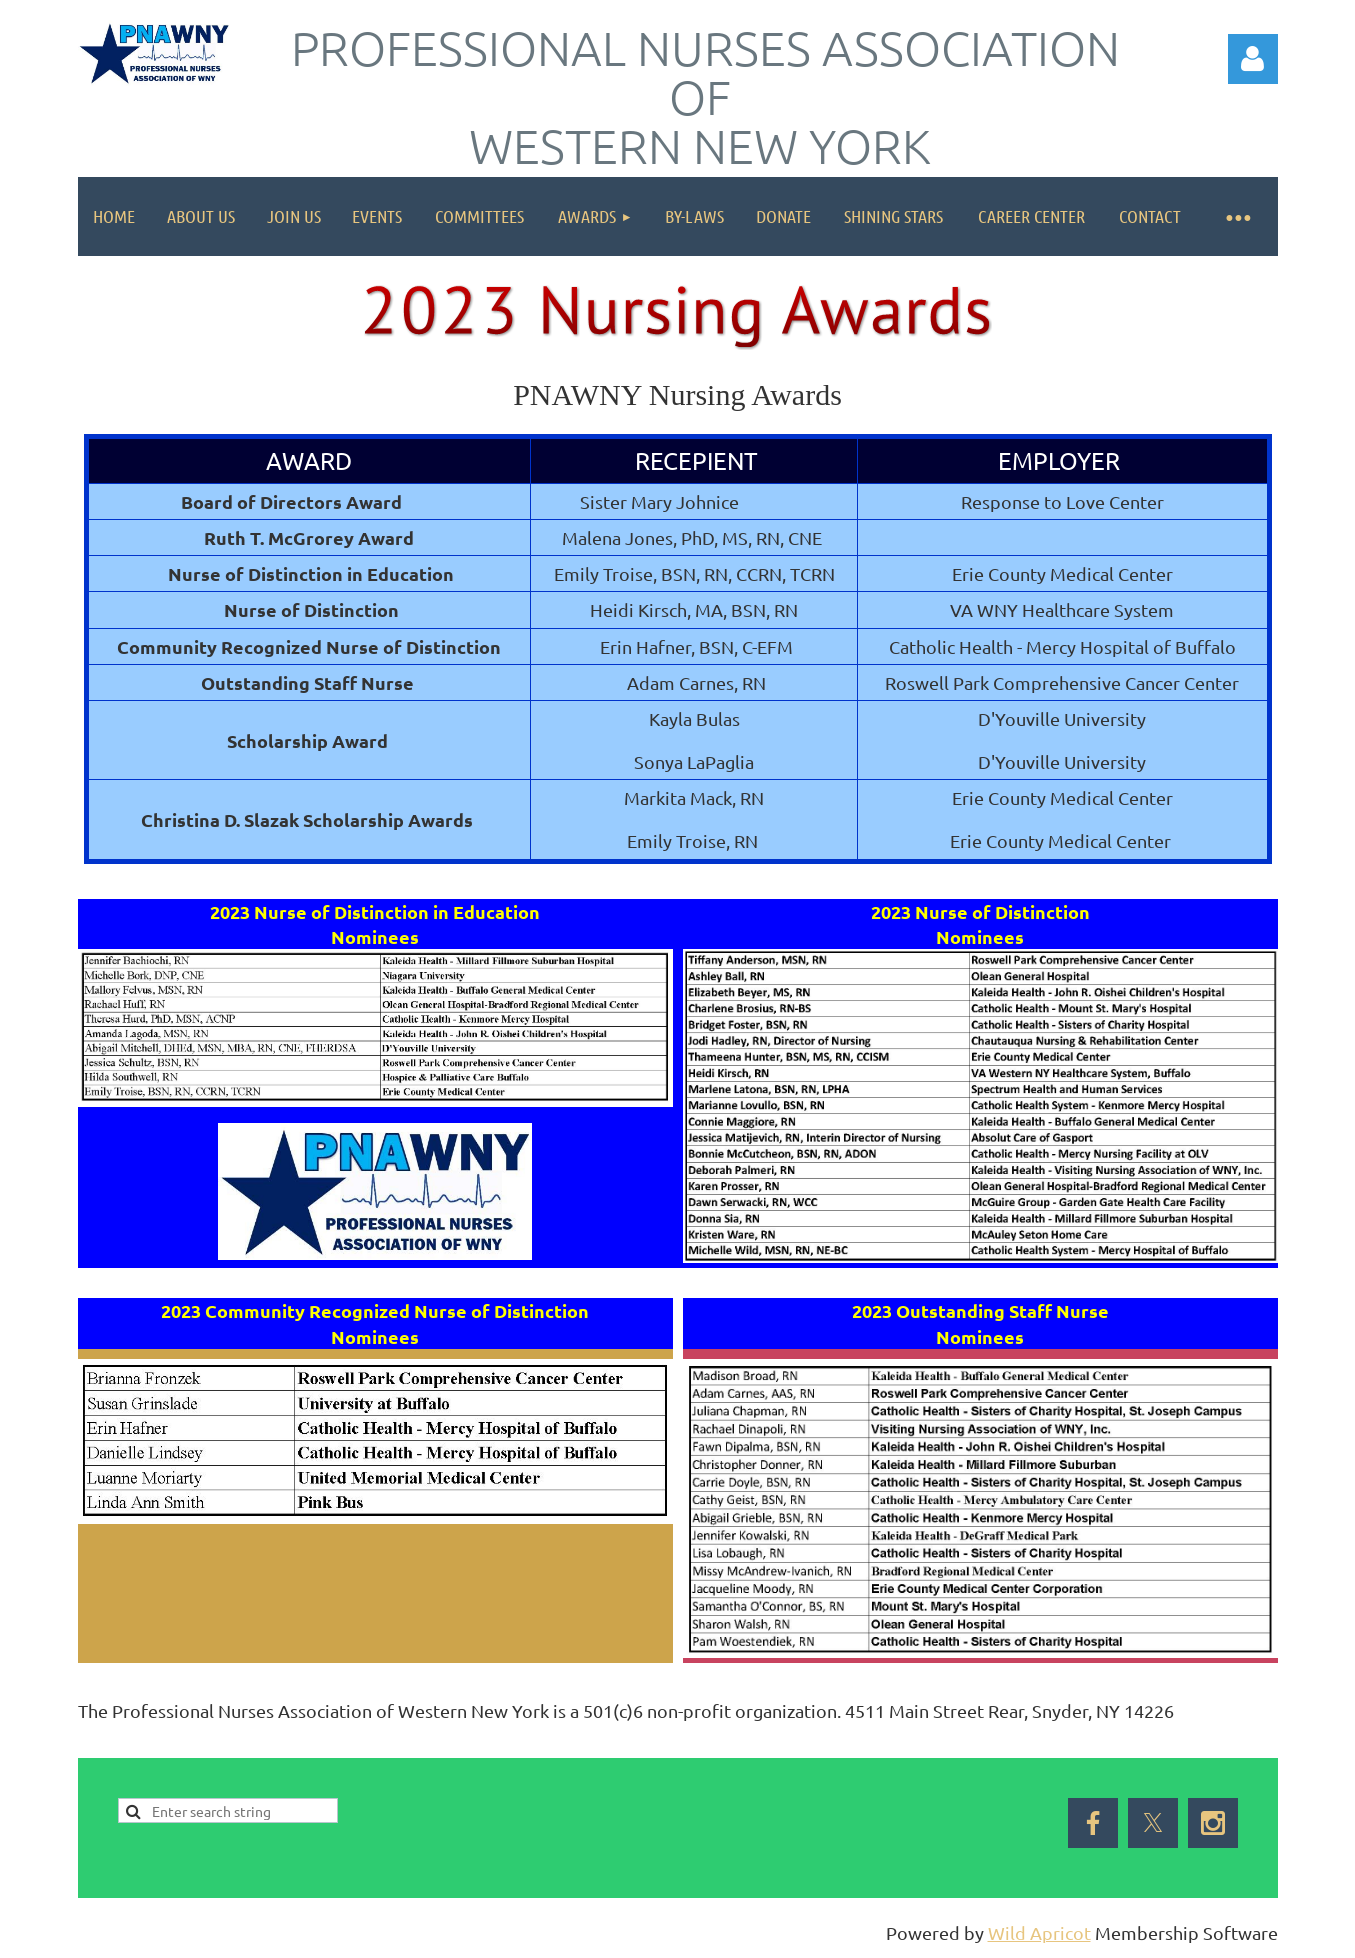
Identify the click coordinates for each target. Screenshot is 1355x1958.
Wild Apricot (1039, 1932)
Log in (1253, 59)
